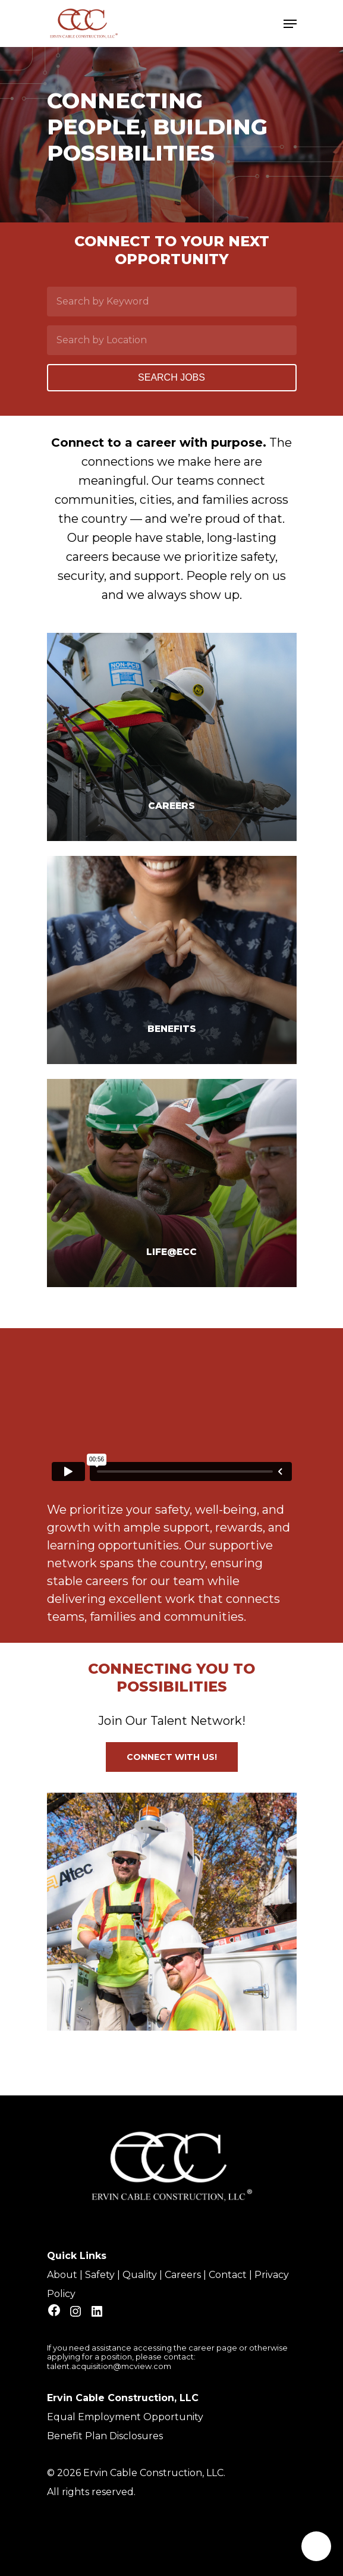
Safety (100, 2274)
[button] (172, 1757)
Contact (228, 2274)
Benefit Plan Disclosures (105, 2436)
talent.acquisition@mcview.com (109, 2366)
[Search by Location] (172, 340)
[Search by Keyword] (172, 301)
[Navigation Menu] (290, 24)
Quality (139, 2274)
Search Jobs (171, 377)
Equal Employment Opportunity (125, 2417)
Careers (183, 2274)
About (62, 2274)
